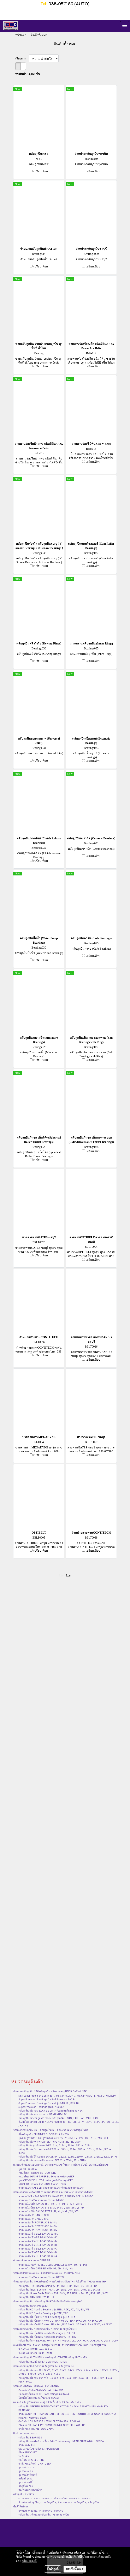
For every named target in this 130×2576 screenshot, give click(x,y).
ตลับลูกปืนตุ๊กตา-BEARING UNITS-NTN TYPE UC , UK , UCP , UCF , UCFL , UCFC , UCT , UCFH (68, 2340)
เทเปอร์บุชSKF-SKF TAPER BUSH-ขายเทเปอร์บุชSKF (46, 2176)
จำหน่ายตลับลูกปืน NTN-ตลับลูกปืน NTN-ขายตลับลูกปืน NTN (45, 2328)
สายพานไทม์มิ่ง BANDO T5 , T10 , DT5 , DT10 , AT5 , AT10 (50, 2203)
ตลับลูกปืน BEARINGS (30, 2437)
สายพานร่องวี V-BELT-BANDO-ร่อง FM (38, 2233)
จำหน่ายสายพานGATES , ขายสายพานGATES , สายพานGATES (46, 2272)
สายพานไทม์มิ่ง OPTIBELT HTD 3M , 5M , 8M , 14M (45, 2268)
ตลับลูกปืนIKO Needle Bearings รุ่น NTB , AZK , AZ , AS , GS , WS (53, 2309)
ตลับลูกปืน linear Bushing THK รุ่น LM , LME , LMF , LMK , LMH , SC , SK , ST (59, 2289)
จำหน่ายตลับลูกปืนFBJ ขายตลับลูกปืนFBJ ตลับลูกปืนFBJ (43, 2366)
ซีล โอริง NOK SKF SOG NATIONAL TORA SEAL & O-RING (49, 2421)
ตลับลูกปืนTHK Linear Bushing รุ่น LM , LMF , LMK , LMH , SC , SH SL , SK (57, 2286)
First (61, 1575)
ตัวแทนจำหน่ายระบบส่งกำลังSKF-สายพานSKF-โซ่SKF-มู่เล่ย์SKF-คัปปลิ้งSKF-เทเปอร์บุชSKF (60, 2164)
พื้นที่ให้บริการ (20, 2506)
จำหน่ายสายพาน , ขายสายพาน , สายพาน (40, 2511)
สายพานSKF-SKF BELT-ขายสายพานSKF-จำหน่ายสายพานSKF (51, 2187)
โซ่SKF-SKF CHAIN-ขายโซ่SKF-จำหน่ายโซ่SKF (42, 2184)
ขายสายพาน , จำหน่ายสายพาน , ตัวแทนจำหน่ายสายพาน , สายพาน (54, 2498)
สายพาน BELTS (26, 2445)
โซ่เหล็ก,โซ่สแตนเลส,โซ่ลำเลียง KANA (38, 2397)
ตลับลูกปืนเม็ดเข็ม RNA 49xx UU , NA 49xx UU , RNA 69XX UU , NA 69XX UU (60, 2320)
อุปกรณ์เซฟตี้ (25, 2482)
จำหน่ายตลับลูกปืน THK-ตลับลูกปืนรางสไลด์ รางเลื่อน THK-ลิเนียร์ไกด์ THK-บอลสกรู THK (59, 2281)
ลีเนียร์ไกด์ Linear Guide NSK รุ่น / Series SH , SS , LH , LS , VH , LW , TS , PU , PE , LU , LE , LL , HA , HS (68, 2123)
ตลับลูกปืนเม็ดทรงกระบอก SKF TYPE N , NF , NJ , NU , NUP (49, 2141)
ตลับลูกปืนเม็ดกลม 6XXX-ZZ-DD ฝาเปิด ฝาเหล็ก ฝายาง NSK (50, 2110)
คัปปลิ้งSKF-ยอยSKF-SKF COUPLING (37, 2172)
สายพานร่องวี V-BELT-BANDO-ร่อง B (37, 2252)
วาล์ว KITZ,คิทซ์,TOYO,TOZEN (34, 2463)
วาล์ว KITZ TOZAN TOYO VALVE (36, 2428)
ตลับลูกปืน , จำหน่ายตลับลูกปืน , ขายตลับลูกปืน (43, 2514)
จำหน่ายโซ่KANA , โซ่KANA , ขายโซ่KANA (36, 2386)
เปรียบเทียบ (40, 171)
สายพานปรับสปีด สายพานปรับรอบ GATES (41, 2277)
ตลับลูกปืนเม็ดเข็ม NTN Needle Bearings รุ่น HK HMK (47, 2336)
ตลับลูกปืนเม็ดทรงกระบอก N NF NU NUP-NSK (42, 2114)
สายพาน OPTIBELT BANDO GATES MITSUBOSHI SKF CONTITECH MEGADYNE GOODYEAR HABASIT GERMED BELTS (68, 2416)
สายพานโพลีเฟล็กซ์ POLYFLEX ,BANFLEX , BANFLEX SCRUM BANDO (56, 2196)
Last (68, 1575)
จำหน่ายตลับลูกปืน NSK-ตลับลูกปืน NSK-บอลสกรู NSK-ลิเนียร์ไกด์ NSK (50, 2091)
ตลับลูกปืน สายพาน (23, 2494)
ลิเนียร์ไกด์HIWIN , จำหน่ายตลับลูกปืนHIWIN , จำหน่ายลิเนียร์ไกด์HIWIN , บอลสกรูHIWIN (59, 2345)
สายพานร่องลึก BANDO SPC (33, 2215)
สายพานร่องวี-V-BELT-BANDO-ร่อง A (37, 2256)
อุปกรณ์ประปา (26, 2467)
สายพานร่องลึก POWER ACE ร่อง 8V (37, 2222)
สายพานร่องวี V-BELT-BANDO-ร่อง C (37, 2248)
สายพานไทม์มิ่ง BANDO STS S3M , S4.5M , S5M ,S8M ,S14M (51, 2207)
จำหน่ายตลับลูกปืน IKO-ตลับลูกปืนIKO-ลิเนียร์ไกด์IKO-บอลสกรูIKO (47, 2301)
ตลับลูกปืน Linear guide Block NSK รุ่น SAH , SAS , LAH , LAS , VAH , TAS (58, 2118)
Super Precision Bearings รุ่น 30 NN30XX (41, 2107)
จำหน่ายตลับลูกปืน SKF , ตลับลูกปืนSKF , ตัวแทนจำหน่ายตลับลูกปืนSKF (51, 2130)
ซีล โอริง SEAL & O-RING (31, 2460)
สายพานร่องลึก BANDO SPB (33, 2218)
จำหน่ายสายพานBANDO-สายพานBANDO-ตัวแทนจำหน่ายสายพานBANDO (53, 2192)
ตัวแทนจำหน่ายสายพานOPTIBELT (31, 2260)
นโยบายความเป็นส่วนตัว (96, 2557)
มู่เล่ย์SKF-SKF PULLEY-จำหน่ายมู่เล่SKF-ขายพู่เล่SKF (45, 2180)
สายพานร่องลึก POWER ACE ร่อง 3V (37, 2230)
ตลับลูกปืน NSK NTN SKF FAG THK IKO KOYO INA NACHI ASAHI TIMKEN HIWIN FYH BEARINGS (63, 2408)
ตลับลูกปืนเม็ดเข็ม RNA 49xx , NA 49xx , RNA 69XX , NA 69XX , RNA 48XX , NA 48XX (65, 2324)
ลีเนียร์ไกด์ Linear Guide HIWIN (35, 2353)
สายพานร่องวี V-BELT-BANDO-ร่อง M (37, 2241)
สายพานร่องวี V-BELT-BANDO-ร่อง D (37, 2245)
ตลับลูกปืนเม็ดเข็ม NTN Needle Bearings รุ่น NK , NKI (47, 2333)
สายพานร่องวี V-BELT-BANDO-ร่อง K (37, 2237)
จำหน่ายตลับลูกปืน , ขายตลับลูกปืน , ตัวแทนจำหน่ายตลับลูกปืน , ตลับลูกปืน (58, 2502)
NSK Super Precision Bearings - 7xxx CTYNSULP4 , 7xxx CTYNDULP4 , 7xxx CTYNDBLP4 (67, 2095)
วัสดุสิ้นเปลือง (25, 2486)
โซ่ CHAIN (23, 2456)
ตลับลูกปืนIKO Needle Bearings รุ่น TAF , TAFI (43, 2313)
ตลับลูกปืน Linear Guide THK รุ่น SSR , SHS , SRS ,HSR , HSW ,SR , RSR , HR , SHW (63, 2293)
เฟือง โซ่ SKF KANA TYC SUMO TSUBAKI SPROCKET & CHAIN (51, 2425)
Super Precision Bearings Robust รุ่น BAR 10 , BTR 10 (48, 2103)
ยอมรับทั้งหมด (74, 2569)
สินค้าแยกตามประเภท (25, 2433)
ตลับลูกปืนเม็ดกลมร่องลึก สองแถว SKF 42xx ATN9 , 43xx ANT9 (52, 2160)
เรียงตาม (22, 58)
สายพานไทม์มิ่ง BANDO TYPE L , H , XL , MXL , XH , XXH (48, 2211)
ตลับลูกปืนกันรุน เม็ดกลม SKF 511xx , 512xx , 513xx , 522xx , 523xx (55, 2145)
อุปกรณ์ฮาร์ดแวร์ (27, 2474)
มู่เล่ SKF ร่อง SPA (27, 2169)
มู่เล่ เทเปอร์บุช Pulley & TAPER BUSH (38, 2448)
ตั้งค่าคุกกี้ (53, 2569)
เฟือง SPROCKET (27, 2452)
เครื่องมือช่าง (25, 2478)
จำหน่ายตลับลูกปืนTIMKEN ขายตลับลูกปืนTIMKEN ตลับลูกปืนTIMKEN (50, 2357)
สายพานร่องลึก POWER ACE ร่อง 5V (37, 2226)
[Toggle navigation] (124, 25)
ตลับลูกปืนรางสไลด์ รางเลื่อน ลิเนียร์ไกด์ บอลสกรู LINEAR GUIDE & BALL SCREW (61, 2441)
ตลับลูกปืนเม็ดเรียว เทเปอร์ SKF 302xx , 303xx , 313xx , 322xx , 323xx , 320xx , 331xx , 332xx (65, 2151)
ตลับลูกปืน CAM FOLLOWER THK (36, 2297)
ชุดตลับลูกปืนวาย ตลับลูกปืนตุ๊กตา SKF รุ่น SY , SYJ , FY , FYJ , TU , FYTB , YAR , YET (63, 2138)
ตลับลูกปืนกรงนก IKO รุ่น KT (33, 2305)
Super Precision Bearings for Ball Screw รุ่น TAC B (46, 2099)
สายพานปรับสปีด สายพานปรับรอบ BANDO (41, 2200)
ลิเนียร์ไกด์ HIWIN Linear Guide (35, 2349)
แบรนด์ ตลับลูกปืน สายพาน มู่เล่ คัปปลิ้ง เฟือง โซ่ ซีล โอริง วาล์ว (47, 2402)
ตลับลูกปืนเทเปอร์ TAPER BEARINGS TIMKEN (42, 2361)
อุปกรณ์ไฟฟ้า (25, 2471)
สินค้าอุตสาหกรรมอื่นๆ (30, 2489)
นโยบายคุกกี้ (29, 2561)
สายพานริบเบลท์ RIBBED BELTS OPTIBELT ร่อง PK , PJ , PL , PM (52, 2264)
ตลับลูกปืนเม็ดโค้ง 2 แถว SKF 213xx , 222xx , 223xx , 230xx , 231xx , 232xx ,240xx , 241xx (67, 2156)
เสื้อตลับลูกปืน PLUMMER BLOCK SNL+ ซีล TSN (43, 2134)
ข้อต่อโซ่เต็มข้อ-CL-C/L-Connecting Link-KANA (43, 2394)
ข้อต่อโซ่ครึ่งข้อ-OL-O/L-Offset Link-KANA (40, 2390)
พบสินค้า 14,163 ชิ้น (27, 74)
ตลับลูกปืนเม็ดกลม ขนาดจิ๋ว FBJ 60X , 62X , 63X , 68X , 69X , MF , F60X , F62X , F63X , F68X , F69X (65, 2380)
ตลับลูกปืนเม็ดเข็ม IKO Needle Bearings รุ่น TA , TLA (46, 2317)
